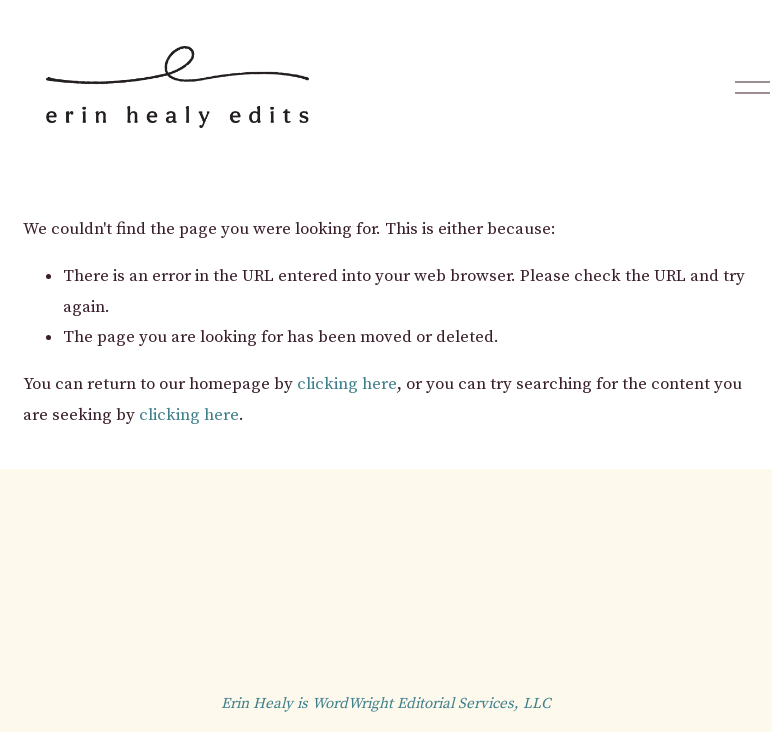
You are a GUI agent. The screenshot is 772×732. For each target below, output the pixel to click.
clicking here (347, 384)
